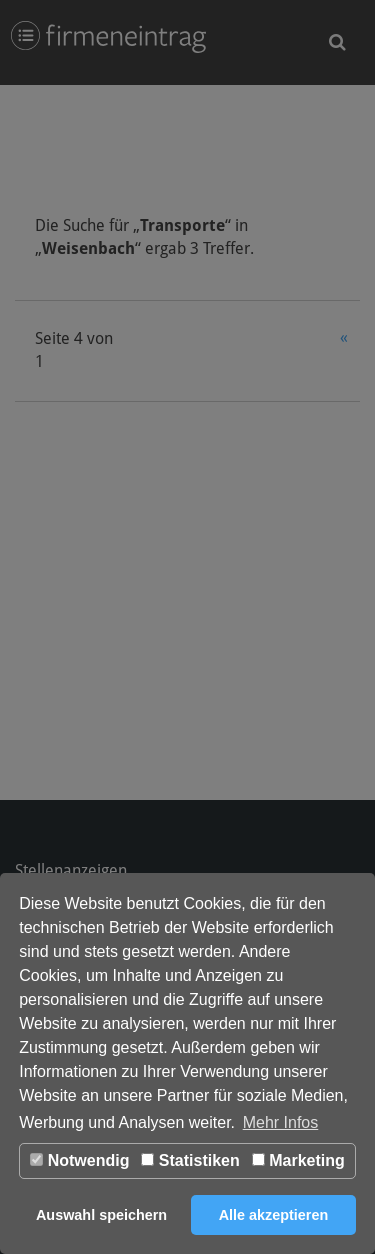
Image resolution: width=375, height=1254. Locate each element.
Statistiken (190, 1160)
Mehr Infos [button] (281, 1122)
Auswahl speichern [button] (101, 1215)
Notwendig (79, 1160)
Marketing (298, 1160)
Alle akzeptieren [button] (274, 1215)
